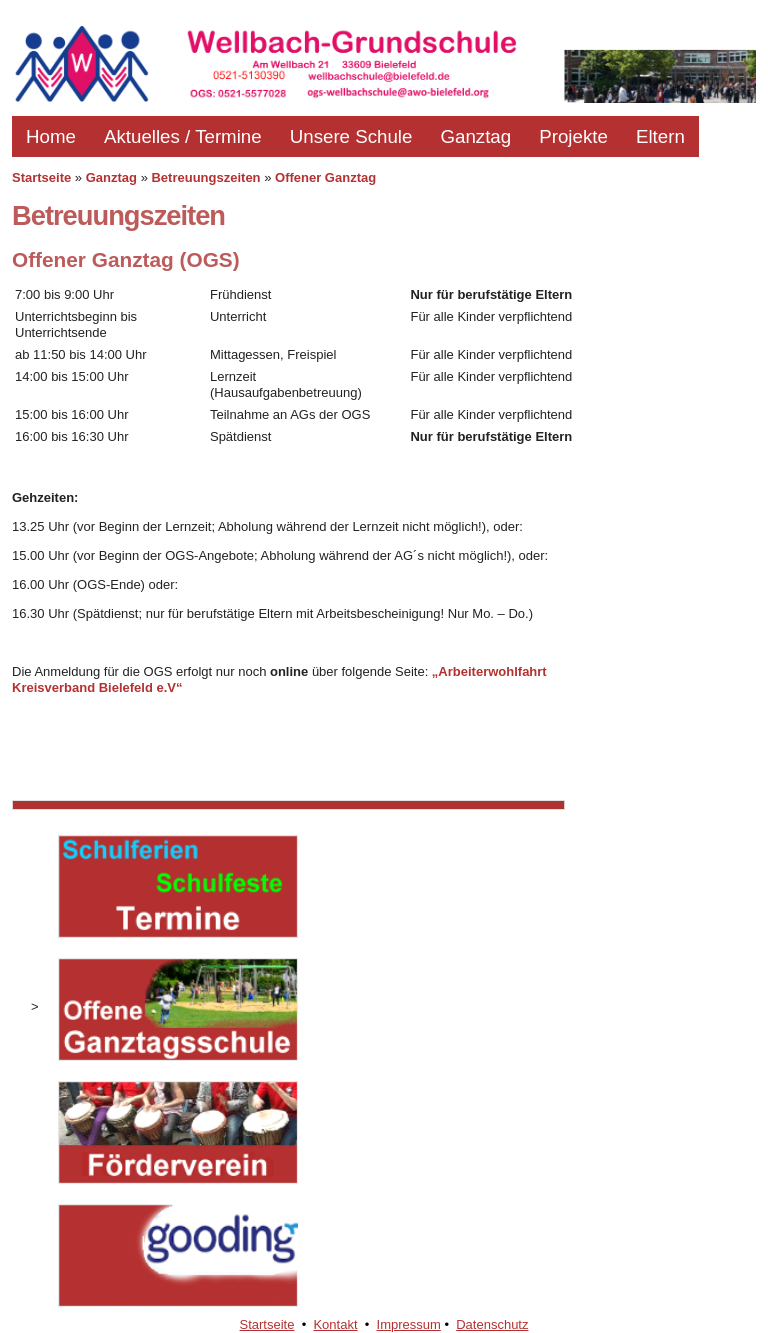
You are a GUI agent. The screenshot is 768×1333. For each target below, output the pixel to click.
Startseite (41, 177)
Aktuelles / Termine (183, 136)
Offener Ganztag (325, 177)
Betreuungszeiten (205, 177)
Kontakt (335, 1324)
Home (51, 136)
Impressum (409, 1324)
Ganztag (475, 136)
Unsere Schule (351, 136)
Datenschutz (492, 1324)
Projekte (573, 136)
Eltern (660, 136)
